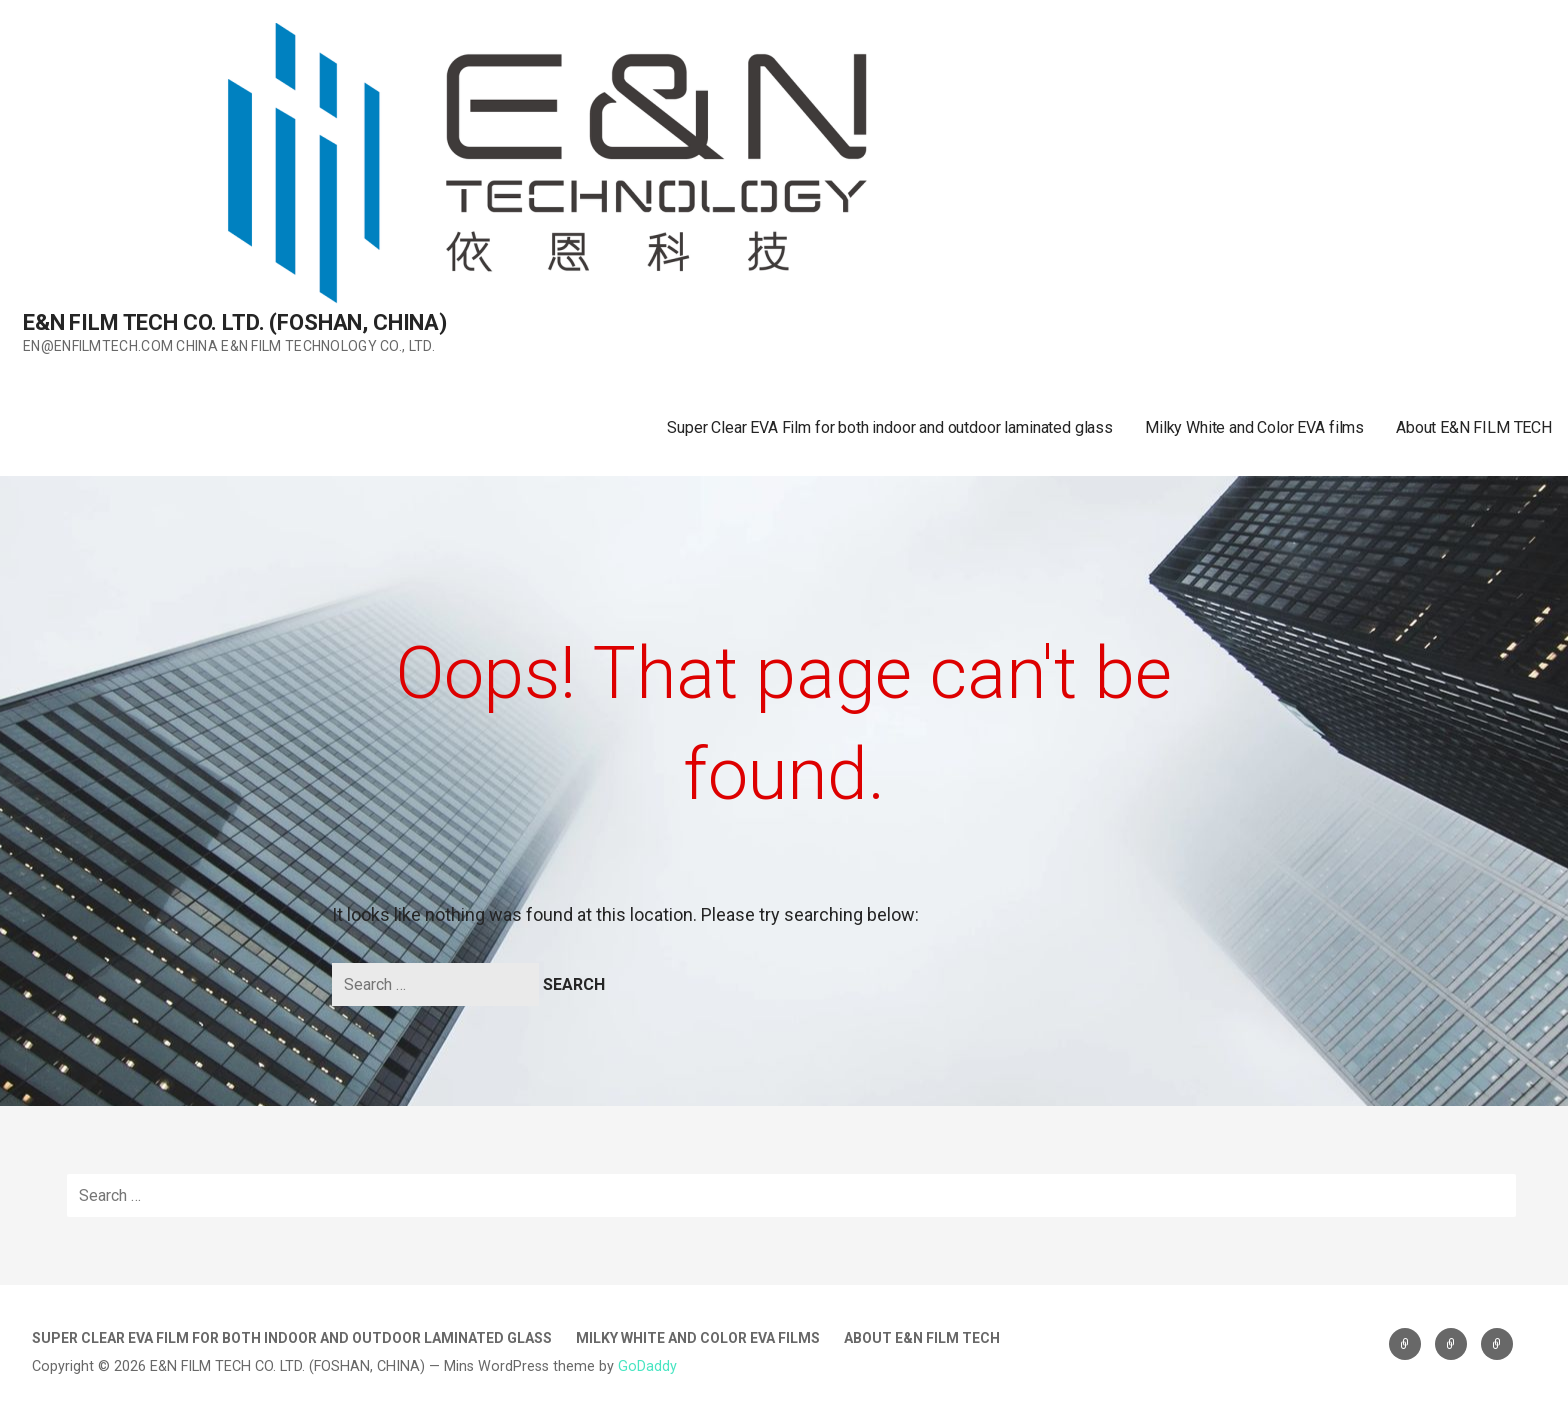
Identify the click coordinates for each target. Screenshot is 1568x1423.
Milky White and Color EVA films (1254, 427)
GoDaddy (647, 1366)
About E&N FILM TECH (1474, 427)
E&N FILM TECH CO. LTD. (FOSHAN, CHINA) (235, 322)
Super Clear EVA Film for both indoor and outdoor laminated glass (890, 427)
